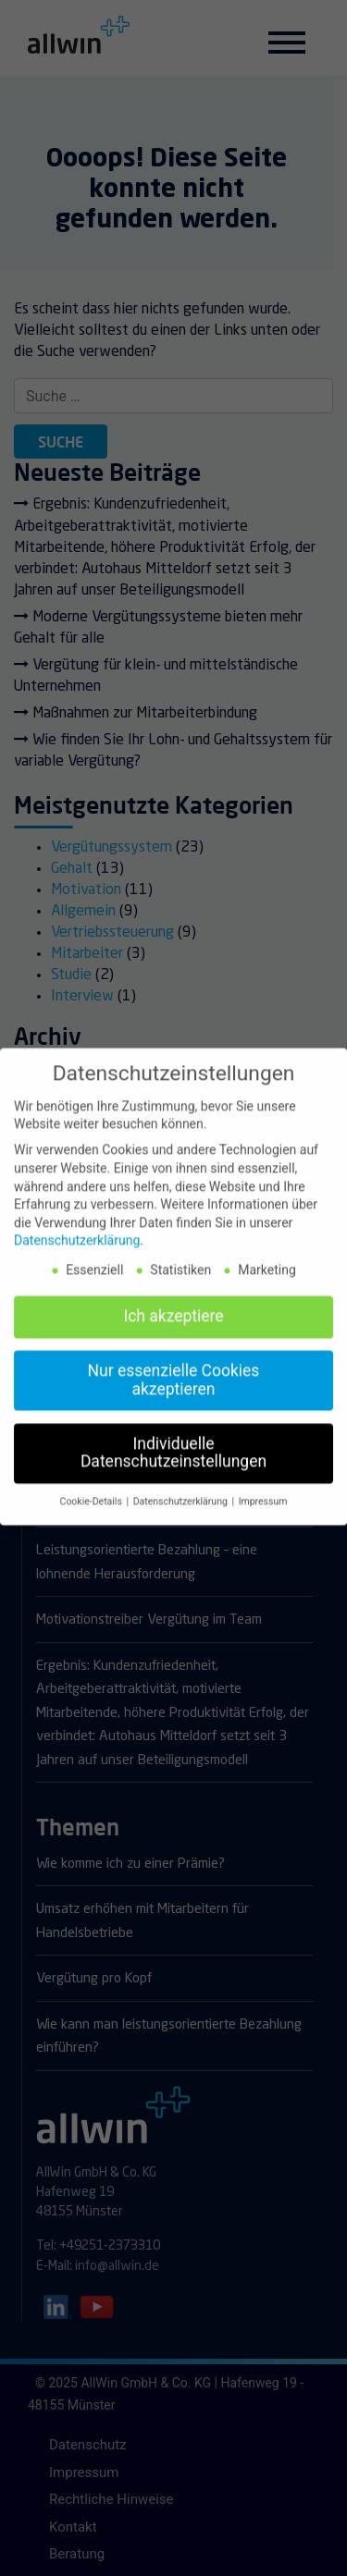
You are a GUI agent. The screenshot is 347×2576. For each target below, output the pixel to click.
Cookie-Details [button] (92, 1494)
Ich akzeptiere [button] (173, 1308)
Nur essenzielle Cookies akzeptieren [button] (174, 1372)
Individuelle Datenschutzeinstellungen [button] (173, 1444)
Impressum (263, 1494)
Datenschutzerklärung (77, 1232)
